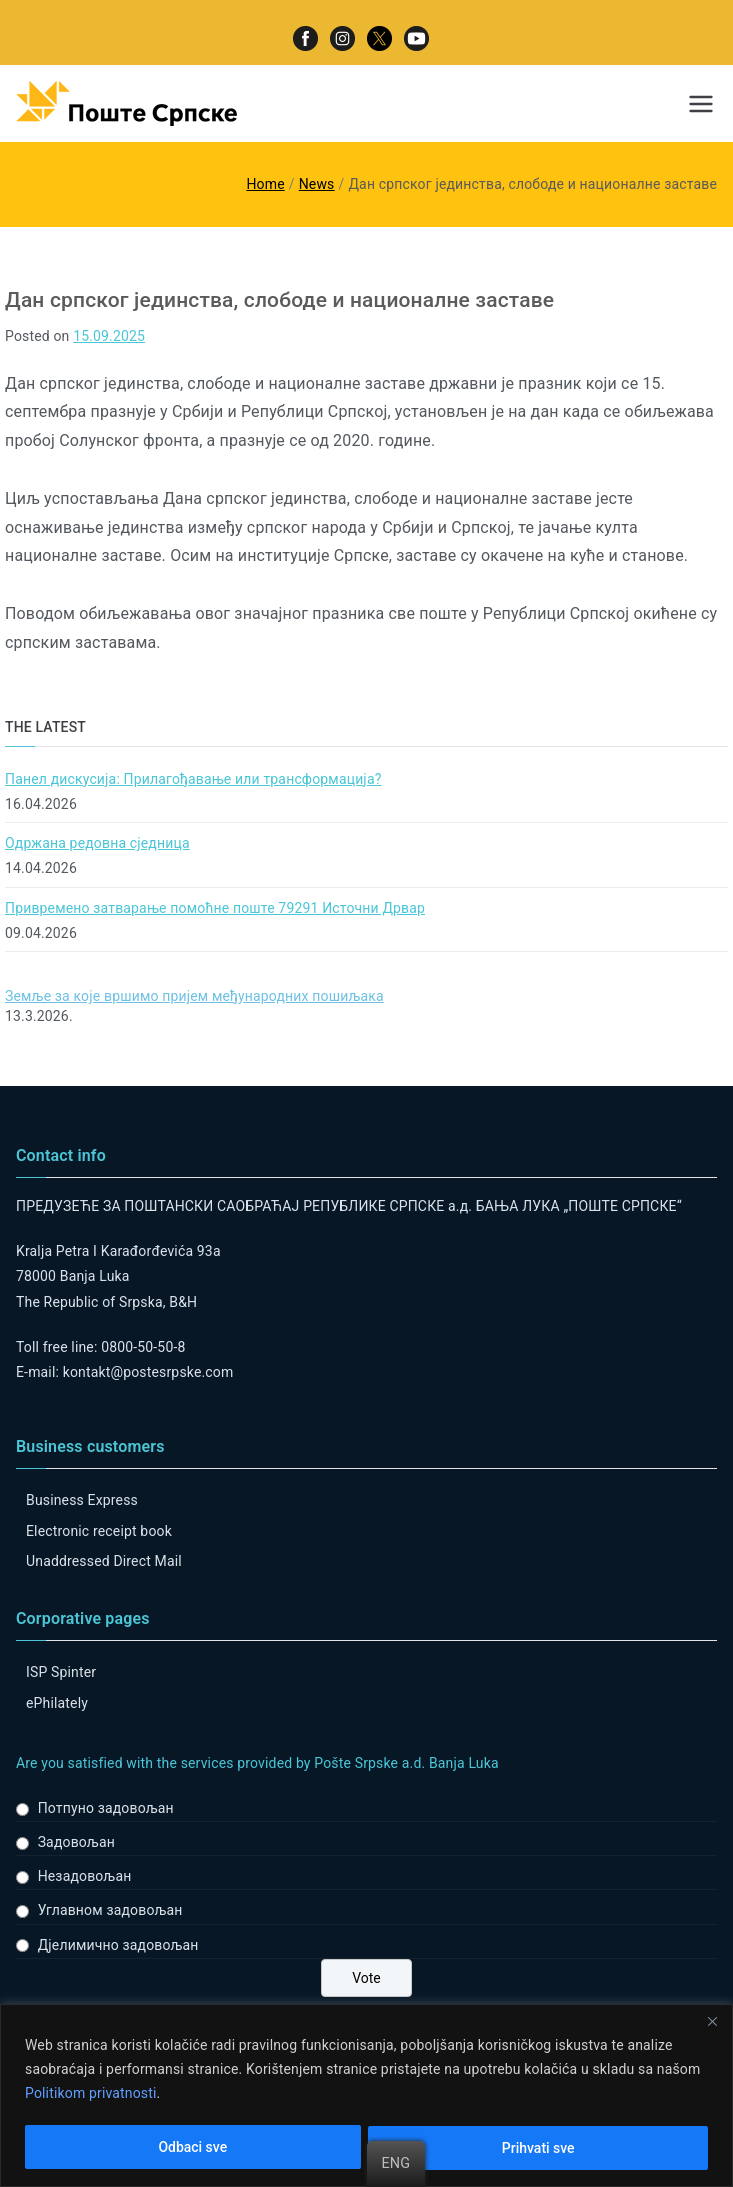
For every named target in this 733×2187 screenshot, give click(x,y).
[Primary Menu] (701, 104)
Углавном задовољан (110, 1910)
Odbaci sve (192, 2148)
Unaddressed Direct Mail (104, 1561)
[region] (366, 2095)
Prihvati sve (538, 2148)
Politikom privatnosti (91, 2094)
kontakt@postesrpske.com (148, 1372)
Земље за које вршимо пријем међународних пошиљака (194, 996)
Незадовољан (85, 1876)
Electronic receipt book (99, 1531)
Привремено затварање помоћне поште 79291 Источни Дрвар (215, 908)
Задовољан (76, 1842)
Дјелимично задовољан (118, 1945)
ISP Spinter (61, 1672)
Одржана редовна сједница (97, 843)
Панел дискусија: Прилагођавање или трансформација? (193, 779)
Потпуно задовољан (106, 1808)
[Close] (712, 2021)
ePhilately (57, 1703)
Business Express (82, 1500)
